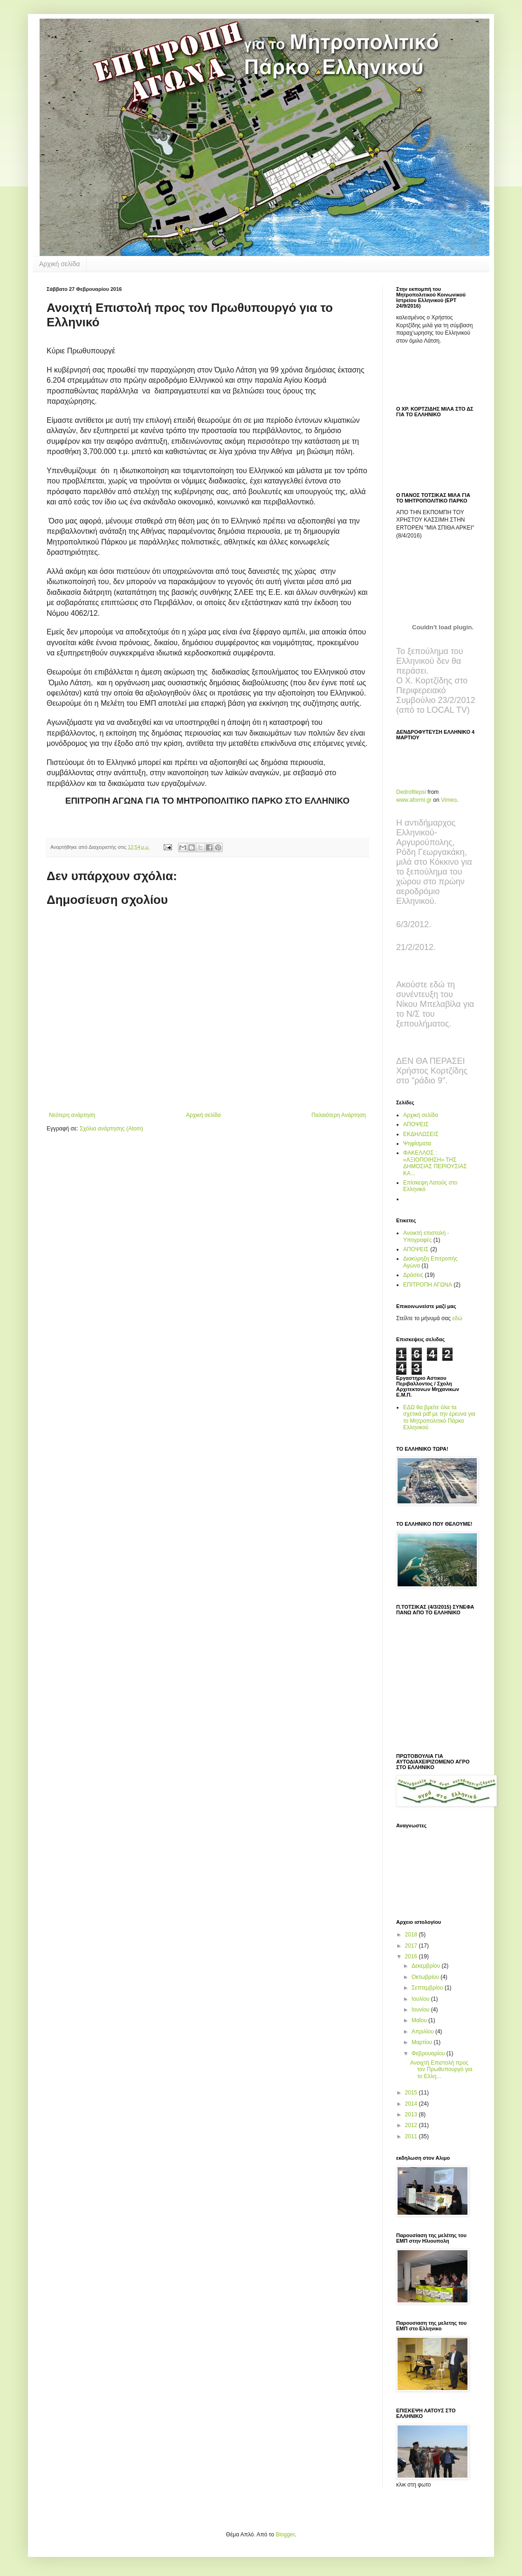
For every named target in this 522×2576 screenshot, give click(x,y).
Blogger (285, 2534)
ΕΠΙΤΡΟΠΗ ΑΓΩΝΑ (427, 1284)
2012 (412, 2125)
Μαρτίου (423, 2042)
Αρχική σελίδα (59, 264)
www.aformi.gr (414, 800)
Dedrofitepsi (411, 792)
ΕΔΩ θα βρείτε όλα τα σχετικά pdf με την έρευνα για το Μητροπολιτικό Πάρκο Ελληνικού (439, 1417)
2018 (412, 1934)
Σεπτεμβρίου (428, 1987)
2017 (412, 1945)
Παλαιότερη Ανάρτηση (338, 1115)
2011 (412, 2136)
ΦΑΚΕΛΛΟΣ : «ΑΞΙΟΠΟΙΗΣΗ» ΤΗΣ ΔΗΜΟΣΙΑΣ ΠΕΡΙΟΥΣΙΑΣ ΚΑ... (435, 1163)
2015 (412, 2092)
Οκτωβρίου (426, 1977)
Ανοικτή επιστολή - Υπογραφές (426, 1236)
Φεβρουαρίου (429, 2053)
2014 (412, 2104)
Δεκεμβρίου (427, 1966)
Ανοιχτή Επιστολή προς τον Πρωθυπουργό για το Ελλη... (441, 2069)
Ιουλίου (421, 1999)
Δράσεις (413, 1275)
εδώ (457, 1318)
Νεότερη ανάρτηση (72, 1115)
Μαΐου (420, 2020)
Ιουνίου (421, 2009)
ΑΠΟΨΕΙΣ (416, 1124)
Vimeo (449, 800)
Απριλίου (423, 2031)
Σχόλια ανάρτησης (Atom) (111, 1128)
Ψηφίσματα (417, 1143)
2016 (412, 1956)
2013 (412, 2114)
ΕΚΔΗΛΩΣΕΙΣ (421, 1134)
